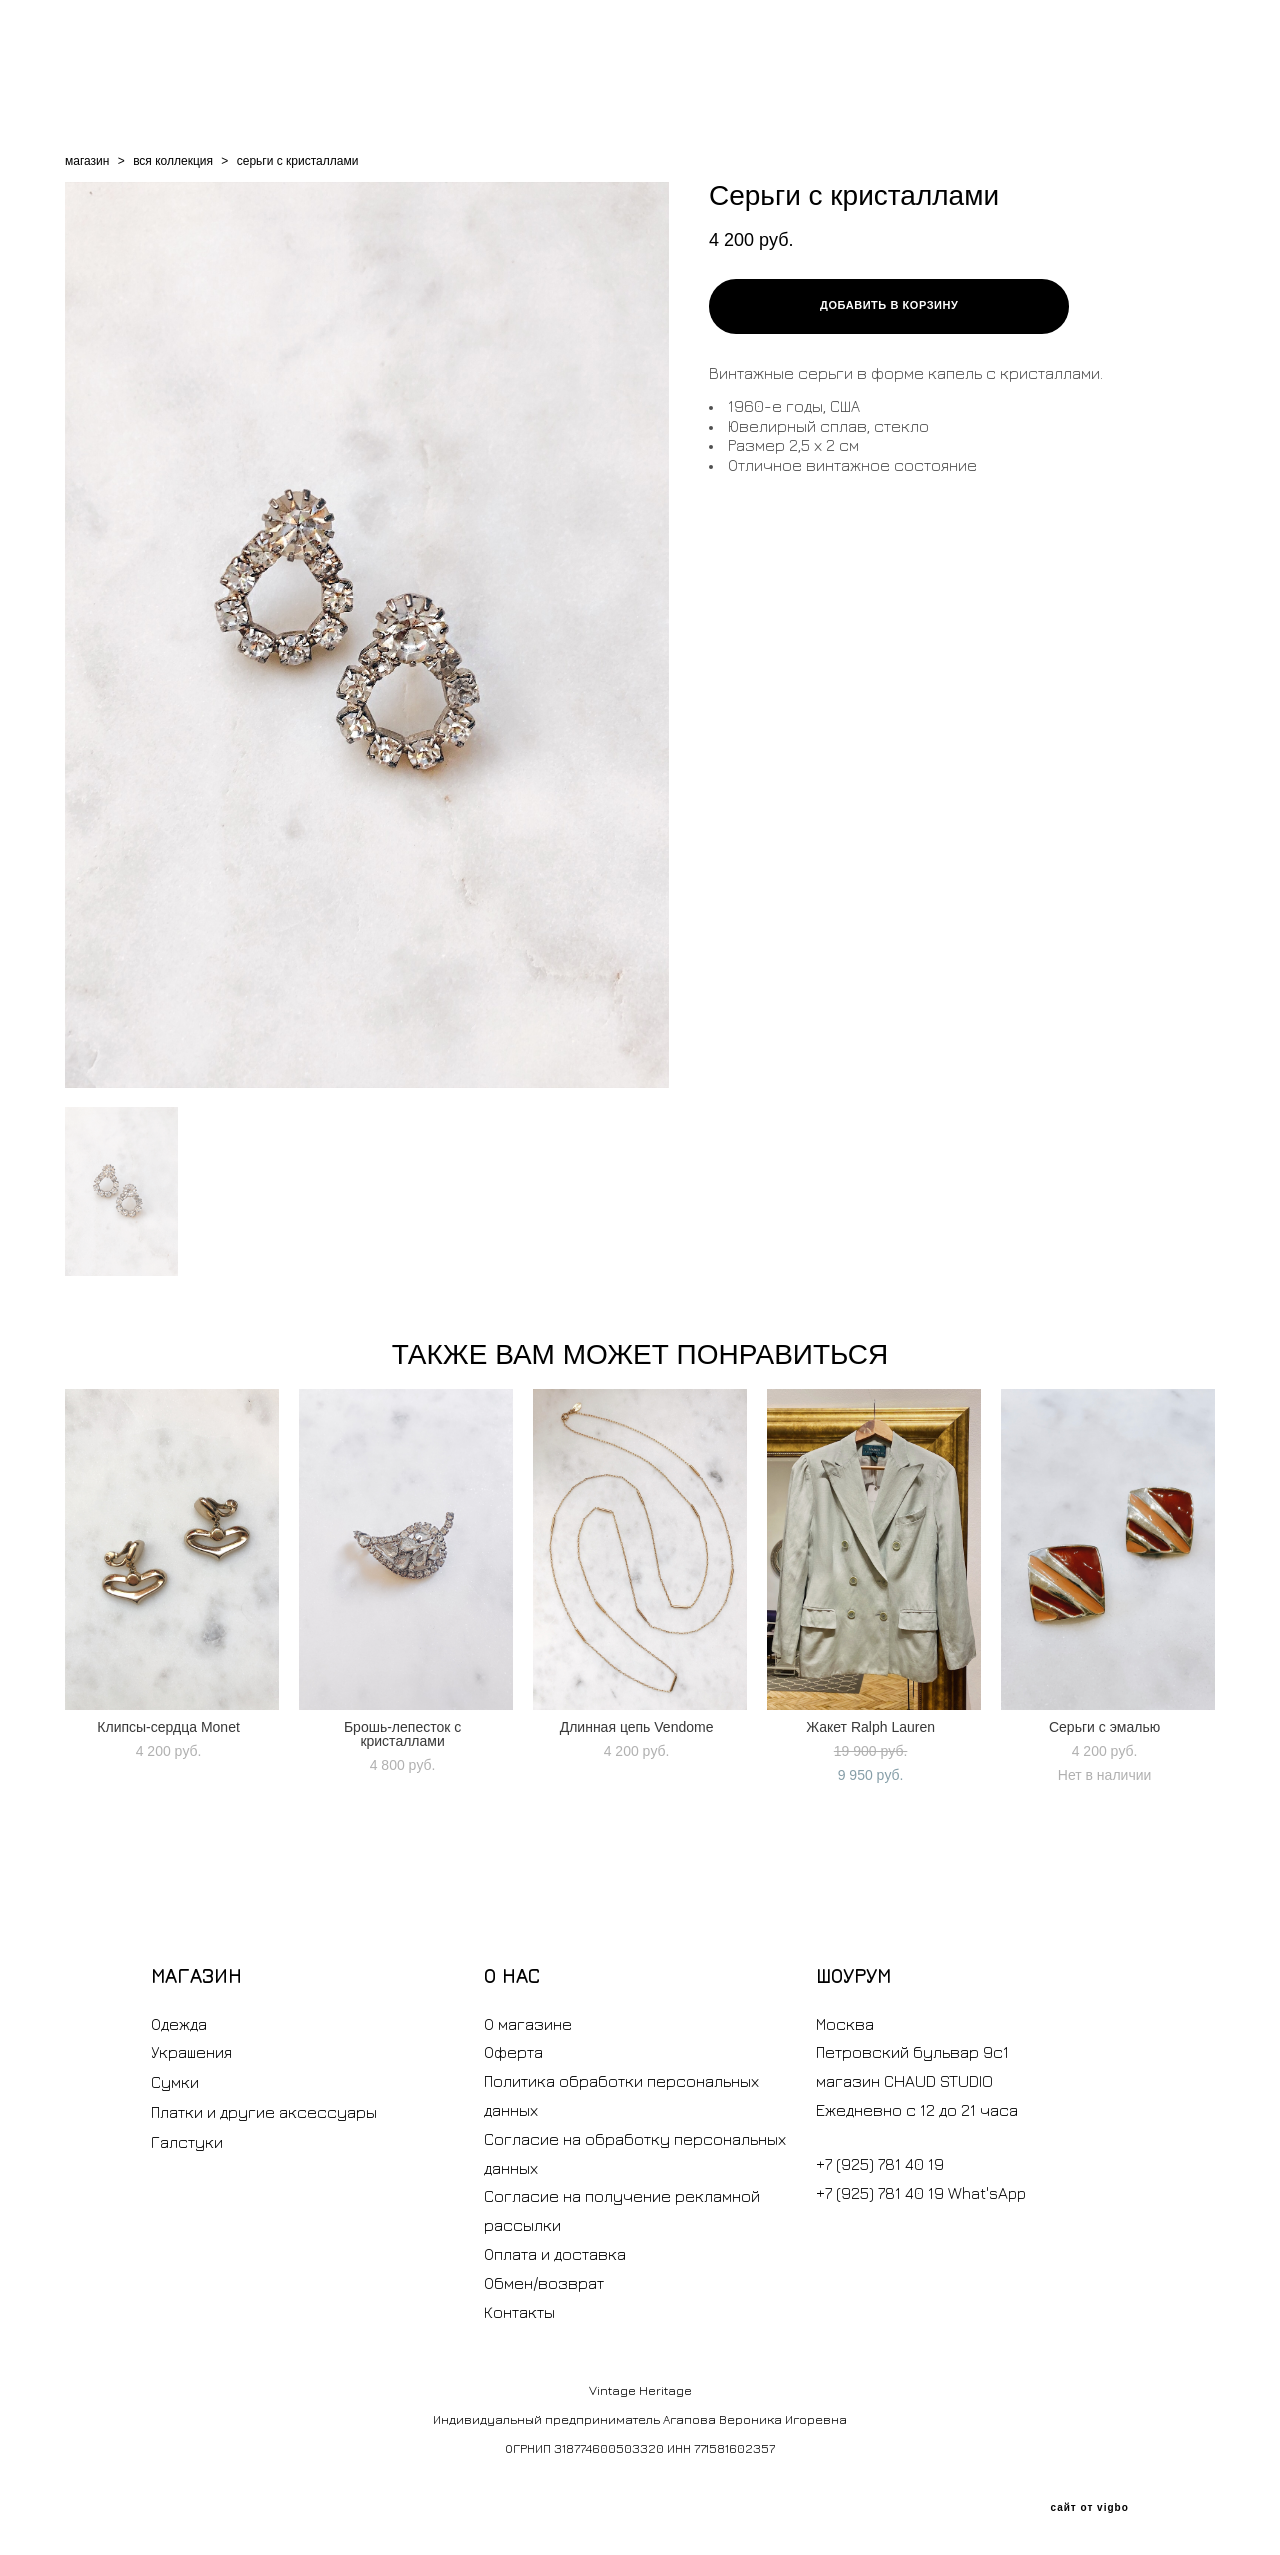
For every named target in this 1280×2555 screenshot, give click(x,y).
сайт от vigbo (1089, 2508)
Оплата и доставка (555, 2254)
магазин (87, 161)
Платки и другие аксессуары (264, 2112)
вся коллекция (173, 161)
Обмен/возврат (544, 2283)
